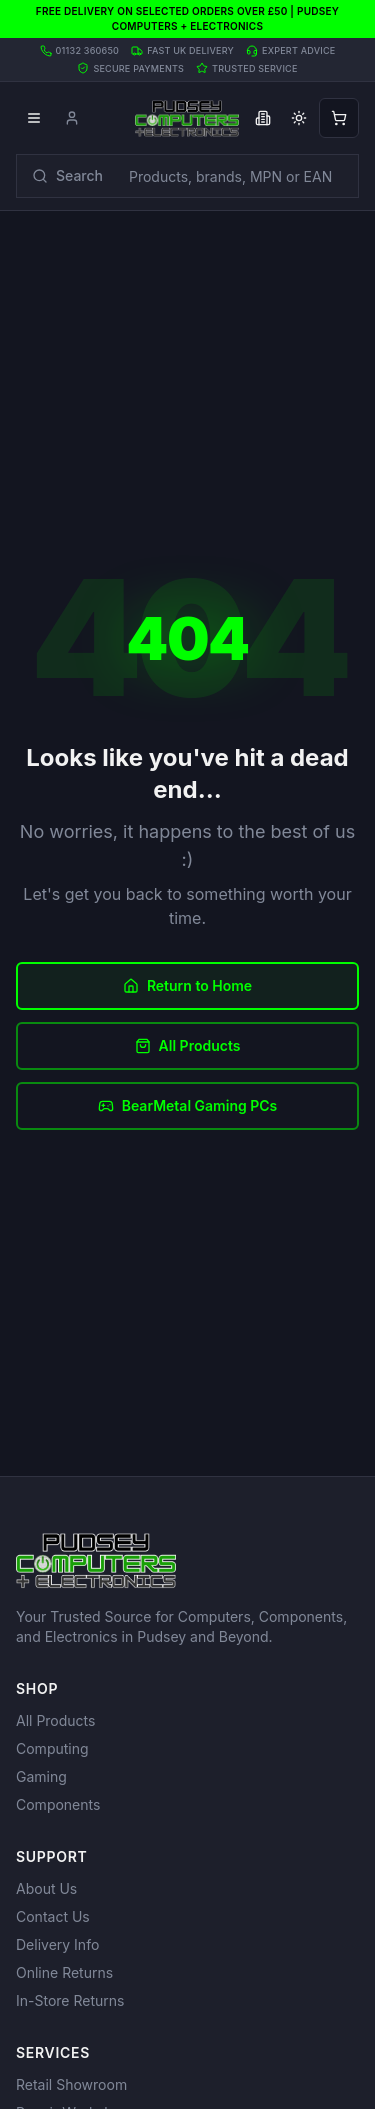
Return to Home (187, 985)
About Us (46, 1888)
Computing (52, 1748)
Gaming (41, 1776)
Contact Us (53, 1916)
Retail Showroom (71, 2084)
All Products (188, 1045)
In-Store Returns (70, 2000)
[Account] (72, 118)
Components (58, 1804)
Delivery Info (57, 1944)
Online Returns (64, 1972)
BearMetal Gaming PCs (188, 1105)
